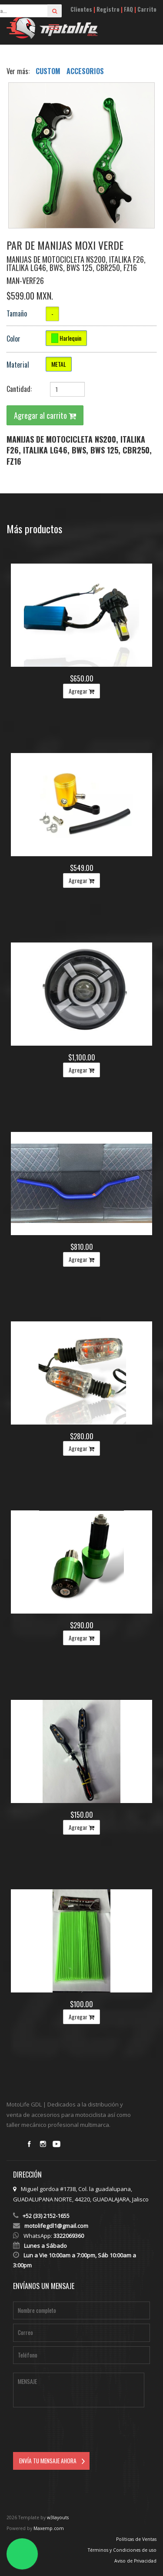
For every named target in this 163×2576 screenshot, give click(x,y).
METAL (58, 363)
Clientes (81, 9)
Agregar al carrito (45, 415)
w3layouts (58, 2517)
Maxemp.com (48, 2528)
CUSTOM (49, 71)
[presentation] (79, 2431)
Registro (108, 9)
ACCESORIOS (85, 71)
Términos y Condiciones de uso (122, 2550)
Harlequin (66, 338)
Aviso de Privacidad (135, 2561)
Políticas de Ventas (136, 2539)
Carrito (146, 9)
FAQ (128, 9)
